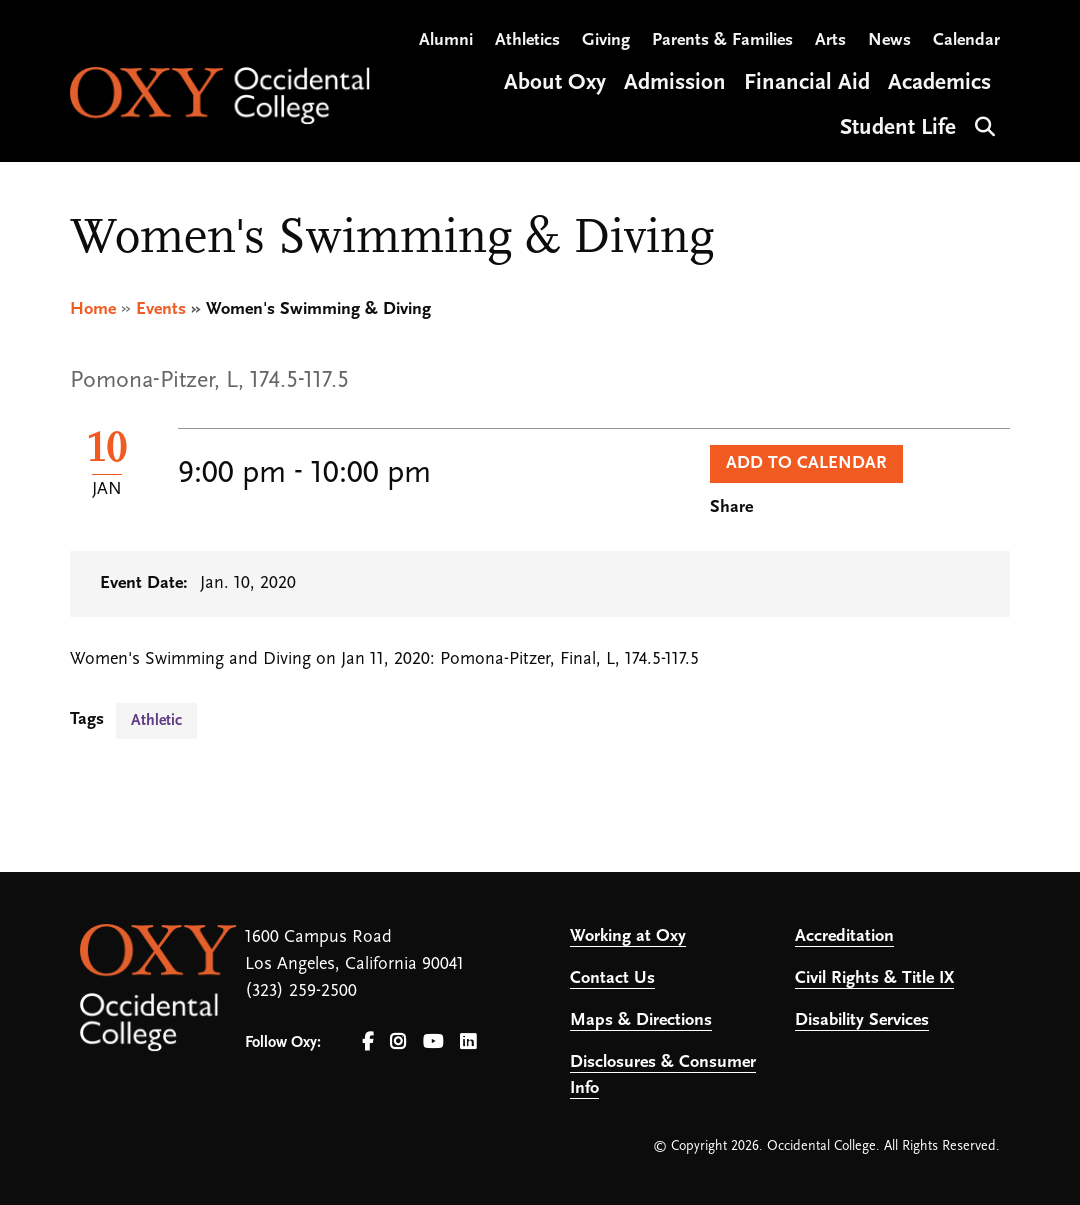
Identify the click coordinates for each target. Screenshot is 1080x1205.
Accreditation (844, 936)
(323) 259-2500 (301, 991)
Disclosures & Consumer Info (663, 1075)
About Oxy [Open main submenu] (555, 83)
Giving (606, 40)
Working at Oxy (628, 936)
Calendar (966, 40)
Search (982, 124)
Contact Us (612, 978)
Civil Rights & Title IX (874, 978)
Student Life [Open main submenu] (898, 128)
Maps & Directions (641, 1020)
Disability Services (862, 1020)
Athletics (527, 40)
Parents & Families (722, 40)
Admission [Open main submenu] (675, 83)
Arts (830, 40)
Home (93, 309)
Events (161, 309)
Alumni (446, 40)
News (889, 40)
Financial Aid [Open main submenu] (807, 83)
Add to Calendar (806, 463)
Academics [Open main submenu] (939, 83)
